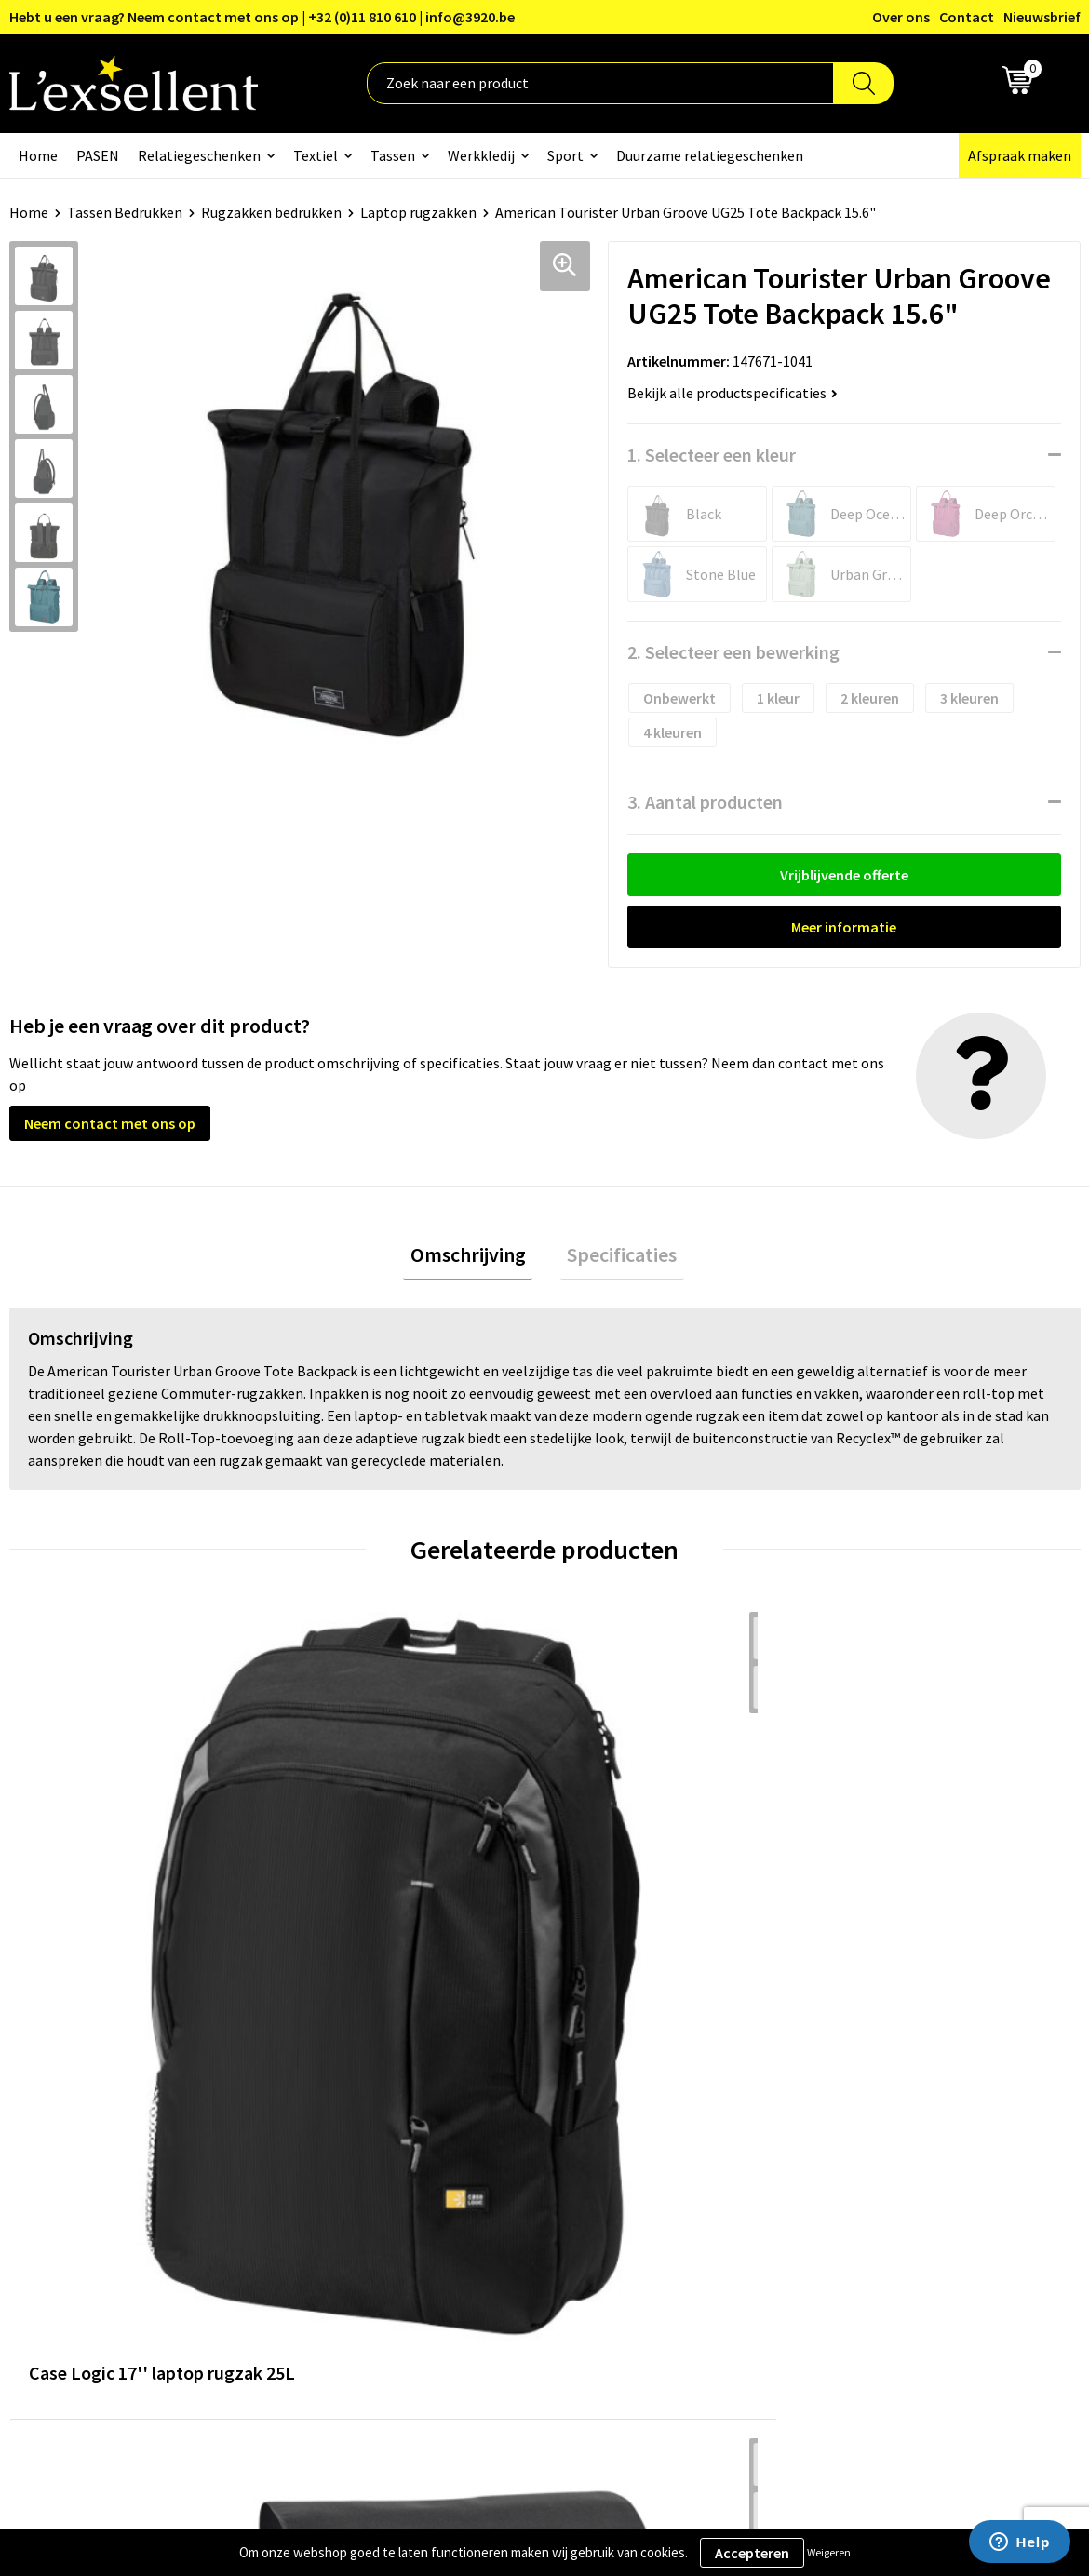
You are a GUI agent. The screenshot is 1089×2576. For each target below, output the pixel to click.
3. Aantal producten (705, 801)
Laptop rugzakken (418, 212)
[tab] (474, 1258)
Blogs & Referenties (494, 2115)
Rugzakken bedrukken (271, 212)
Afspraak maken (1019, 155)
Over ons (901, 16)
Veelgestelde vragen (495, 2172)
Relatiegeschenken (199, 155)
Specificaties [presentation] (615, 1258)
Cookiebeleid (867, 2144)
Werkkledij (481, 155)
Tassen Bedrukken (124, 212)
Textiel (315, 155)
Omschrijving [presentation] (474, 1258)
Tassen (392, 155)
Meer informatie (843, 927)
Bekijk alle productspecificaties (732, 392)
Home (38, 155)
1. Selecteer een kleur (711, 454)
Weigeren (829, 2552)
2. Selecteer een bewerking (733, 652)
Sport (565, 155)
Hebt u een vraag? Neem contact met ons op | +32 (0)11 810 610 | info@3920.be (262, 16)
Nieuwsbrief (1042, 16)
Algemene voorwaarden (901, 2087)
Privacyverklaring (881, 2115)
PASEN (97, 155)
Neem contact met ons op (109, 1123)
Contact (966, 16)
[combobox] (600, 83)
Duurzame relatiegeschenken (709, 155)
